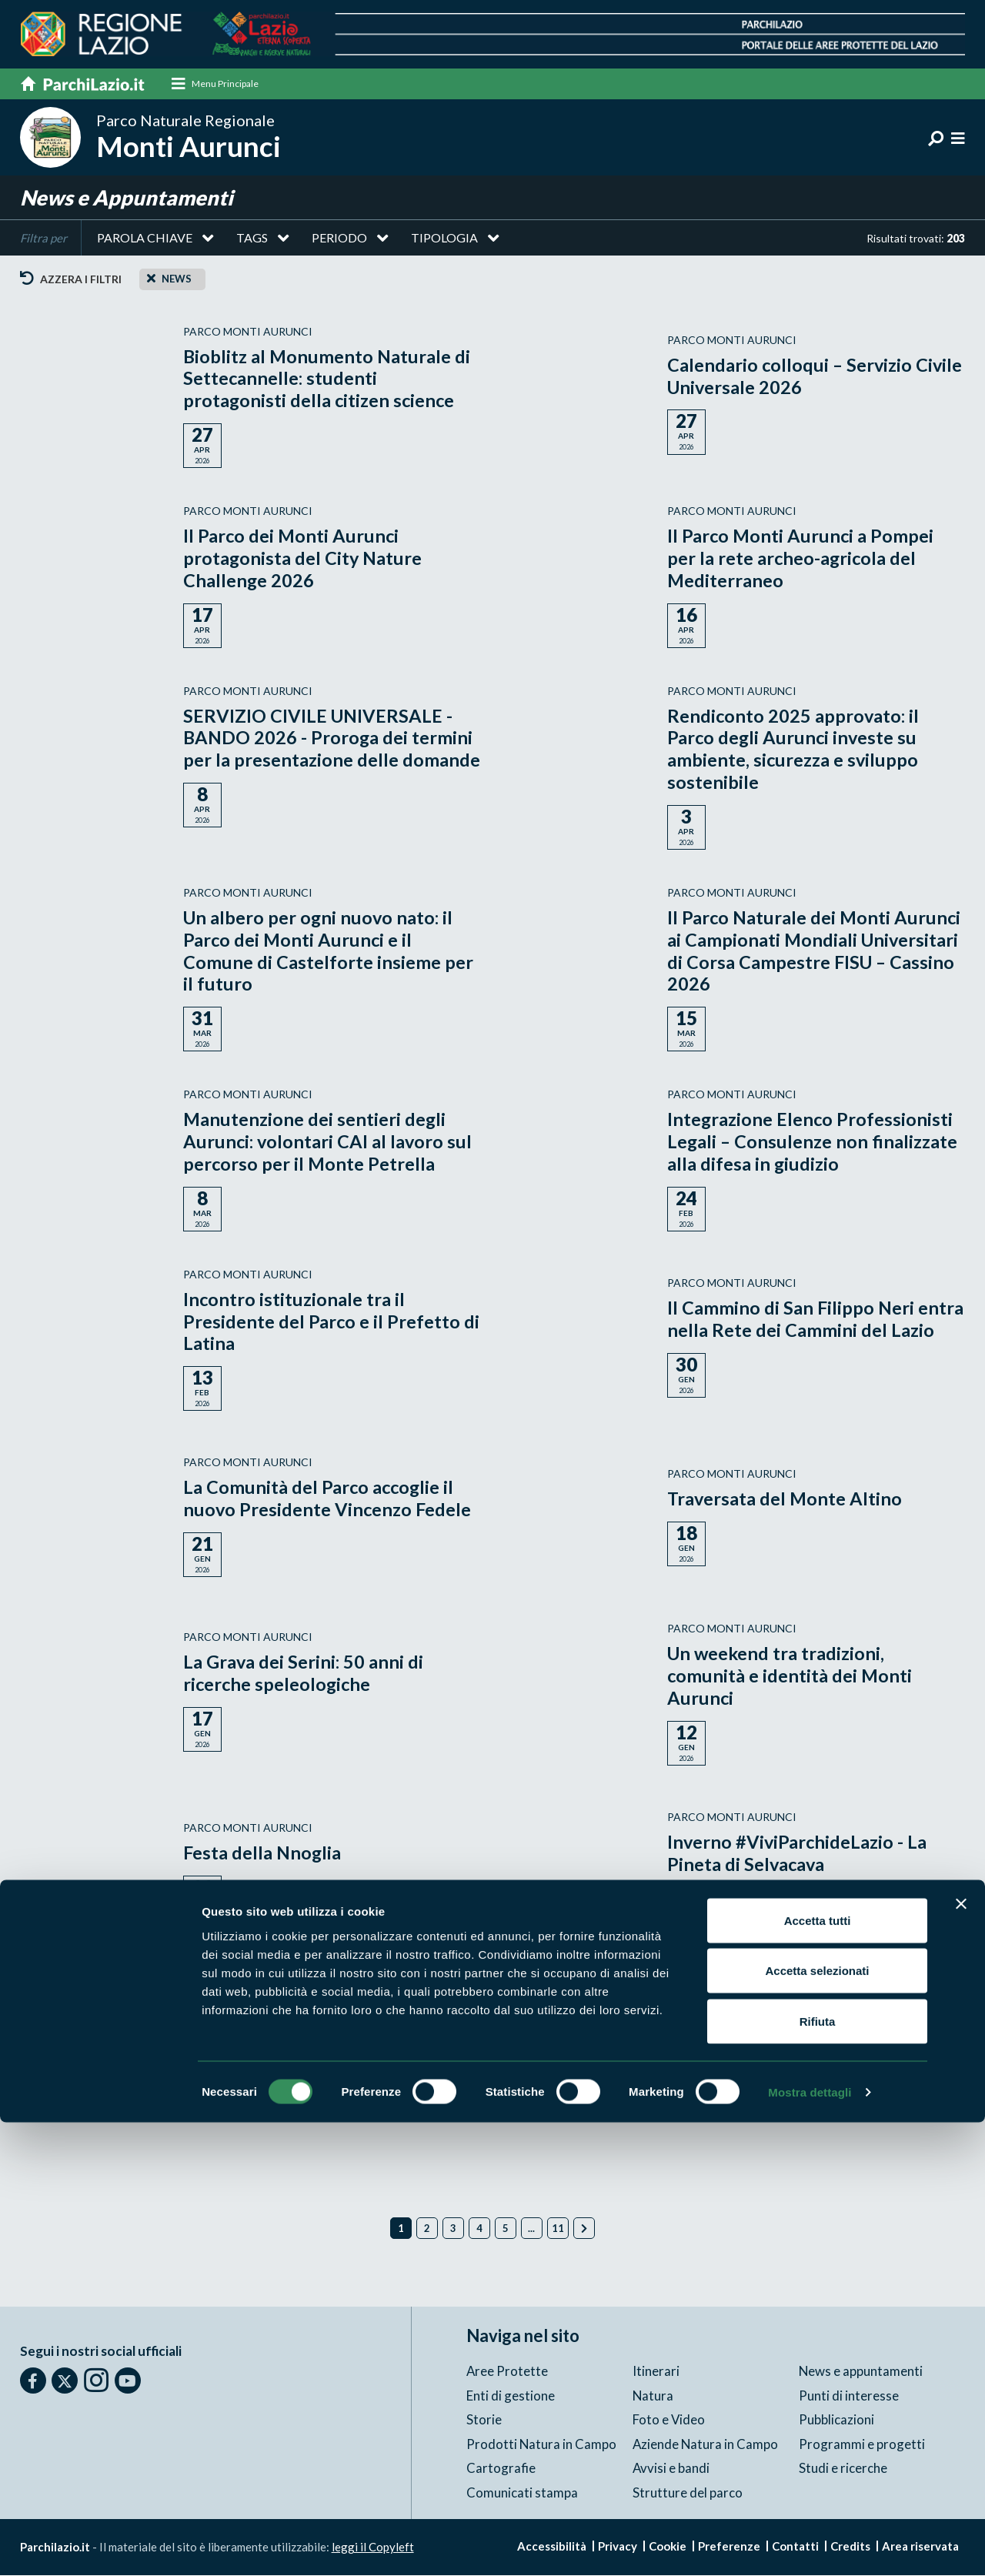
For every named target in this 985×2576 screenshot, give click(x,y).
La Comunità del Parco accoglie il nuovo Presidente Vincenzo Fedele (328, 1499)
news (177, 279)
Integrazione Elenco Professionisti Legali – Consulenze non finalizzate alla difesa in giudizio (814, 1142)
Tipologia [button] (444, 238)
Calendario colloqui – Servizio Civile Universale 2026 (791, 376)
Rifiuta (818, 2474)
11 (558, 2229)
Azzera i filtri (71, 279)
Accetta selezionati (817, 2424)
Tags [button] (252, 238)
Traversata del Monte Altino (785, 1499)
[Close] (151, 278)
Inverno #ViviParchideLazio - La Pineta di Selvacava (798, 1853)
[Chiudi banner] (961, 2357)
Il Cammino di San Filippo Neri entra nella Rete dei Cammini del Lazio (816, 1319)
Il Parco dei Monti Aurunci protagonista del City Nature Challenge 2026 (303, 558)
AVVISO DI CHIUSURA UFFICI (309, 2028)
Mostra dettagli (809, 2545)
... (531, 2229)
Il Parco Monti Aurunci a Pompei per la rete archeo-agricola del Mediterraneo (801, 558)
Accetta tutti (817, 2374)
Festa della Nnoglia (263, 1854)
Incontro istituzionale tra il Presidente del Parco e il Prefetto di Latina (331, 1321)
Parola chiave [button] (144, 238)
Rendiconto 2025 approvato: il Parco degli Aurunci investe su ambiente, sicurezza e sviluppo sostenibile (794, 749)
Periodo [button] (339, 238)
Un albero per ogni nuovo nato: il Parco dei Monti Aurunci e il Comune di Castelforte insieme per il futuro (328, 951)
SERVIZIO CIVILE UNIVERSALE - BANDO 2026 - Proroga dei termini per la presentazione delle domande (332, 738)
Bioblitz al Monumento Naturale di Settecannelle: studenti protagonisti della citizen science (328, 379)
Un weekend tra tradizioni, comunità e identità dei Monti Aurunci (790, 1676)
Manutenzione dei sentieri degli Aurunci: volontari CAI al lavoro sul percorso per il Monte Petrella (328, 1142)
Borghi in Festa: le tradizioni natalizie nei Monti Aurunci (783, 2028)
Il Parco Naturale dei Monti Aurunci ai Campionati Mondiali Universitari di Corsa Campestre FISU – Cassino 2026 (815, 951)
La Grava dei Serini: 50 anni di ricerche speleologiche (303, 1674)
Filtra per (43, 239)
